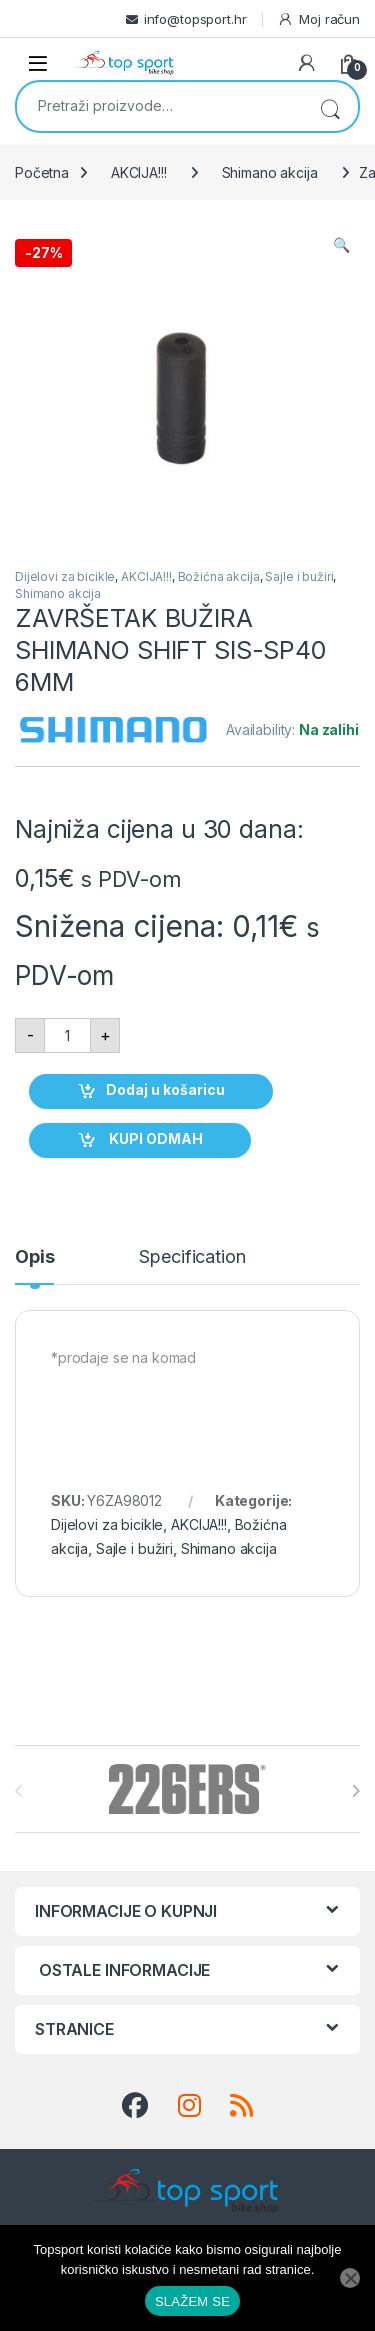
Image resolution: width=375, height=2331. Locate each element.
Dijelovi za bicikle (65, 576)
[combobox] (159, 105)
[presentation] (355, 1791)
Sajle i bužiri (299, 576)
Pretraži (330, 106)
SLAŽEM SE (192, 2301)
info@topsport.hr (195, 19)
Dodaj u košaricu (165, 1089)
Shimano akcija (270, 172)
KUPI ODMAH (154, 1138)
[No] (350, 2278)
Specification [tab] (192, 1257)
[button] (341, 245)
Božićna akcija (219, 576)
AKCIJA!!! (139, 172)
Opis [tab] (34, 1257)
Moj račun (318, 19)
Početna (42, 172)
